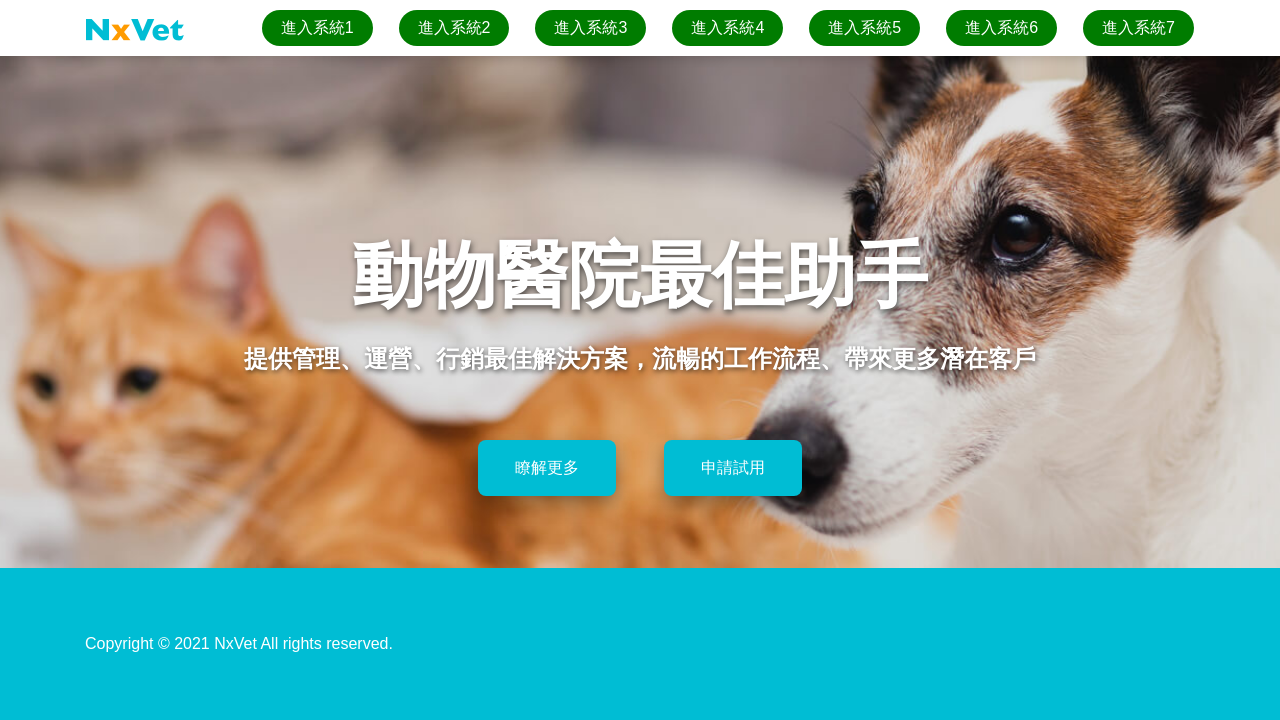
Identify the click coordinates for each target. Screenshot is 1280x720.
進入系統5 (864, 27)
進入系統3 (590, 27)
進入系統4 (727, 27)
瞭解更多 (547, 467)
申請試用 (733, 467)
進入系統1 (317, 27)
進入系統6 (1001, 27)
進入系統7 (1138, 27)
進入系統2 (454, 27)
